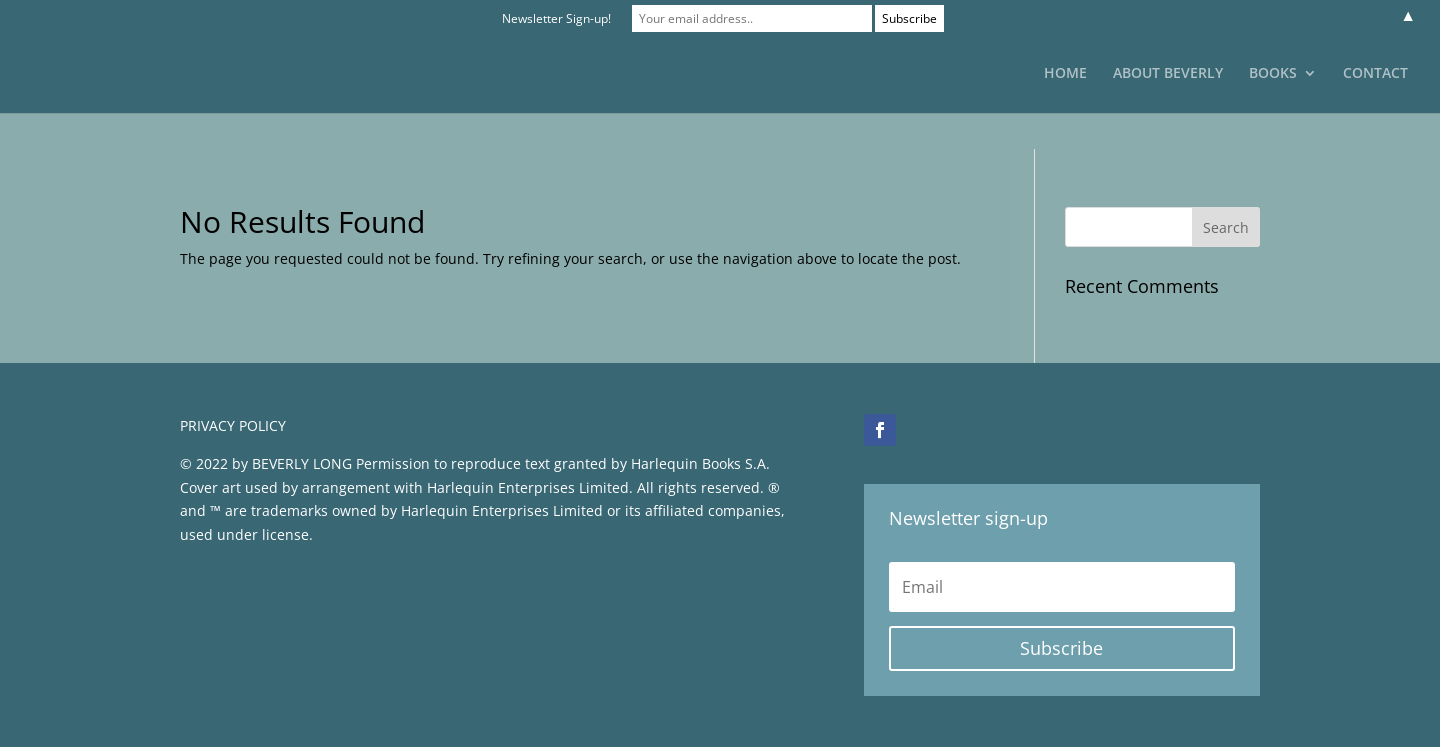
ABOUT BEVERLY (1168, 74)
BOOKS (1273, 74)
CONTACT (1375, 74)
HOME (1065, 74)
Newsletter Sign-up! (556, 18)
